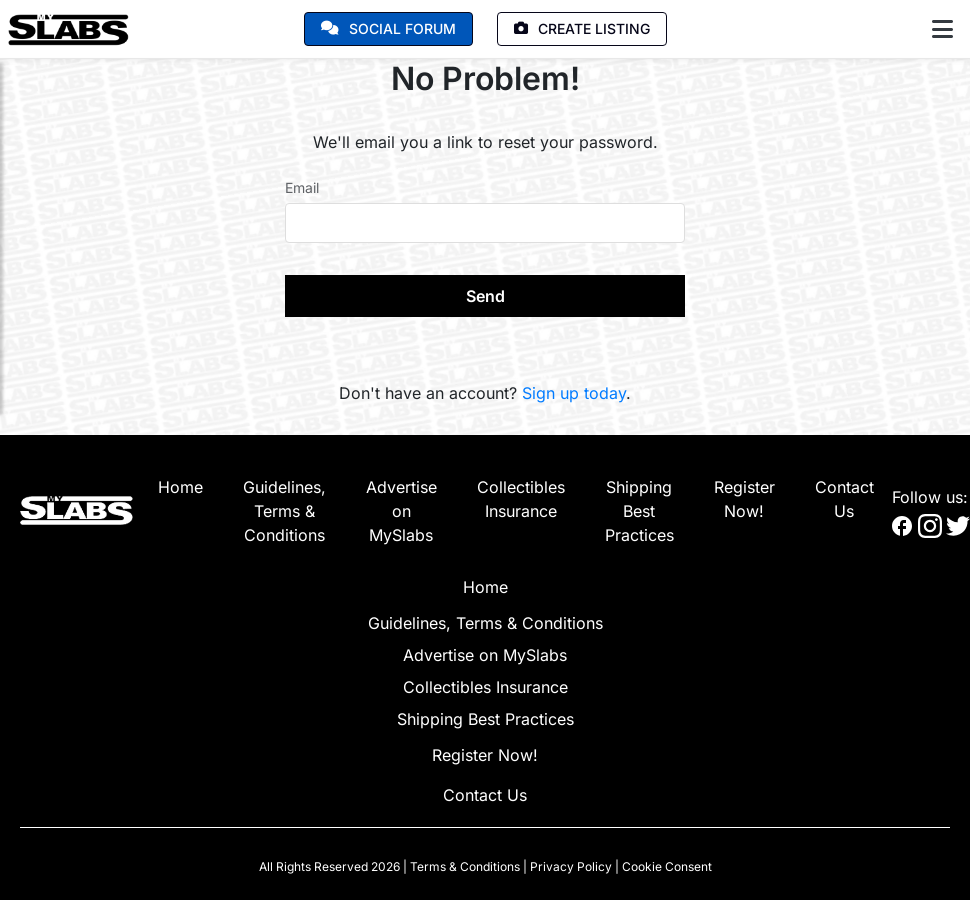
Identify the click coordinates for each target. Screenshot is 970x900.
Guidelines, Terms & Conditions (284, 511)
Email (302, 187)
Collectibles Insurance (485, 687)
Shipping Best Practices (639, 511)
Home (180, 487)
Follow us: (930, 497)
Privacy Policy (571, 866)
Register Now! (485, 755)
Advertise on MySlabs (401, 511)
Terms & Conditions (465, 866)
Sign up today (574, 393)
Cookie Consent (667, 866)
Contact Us (485, 795)
